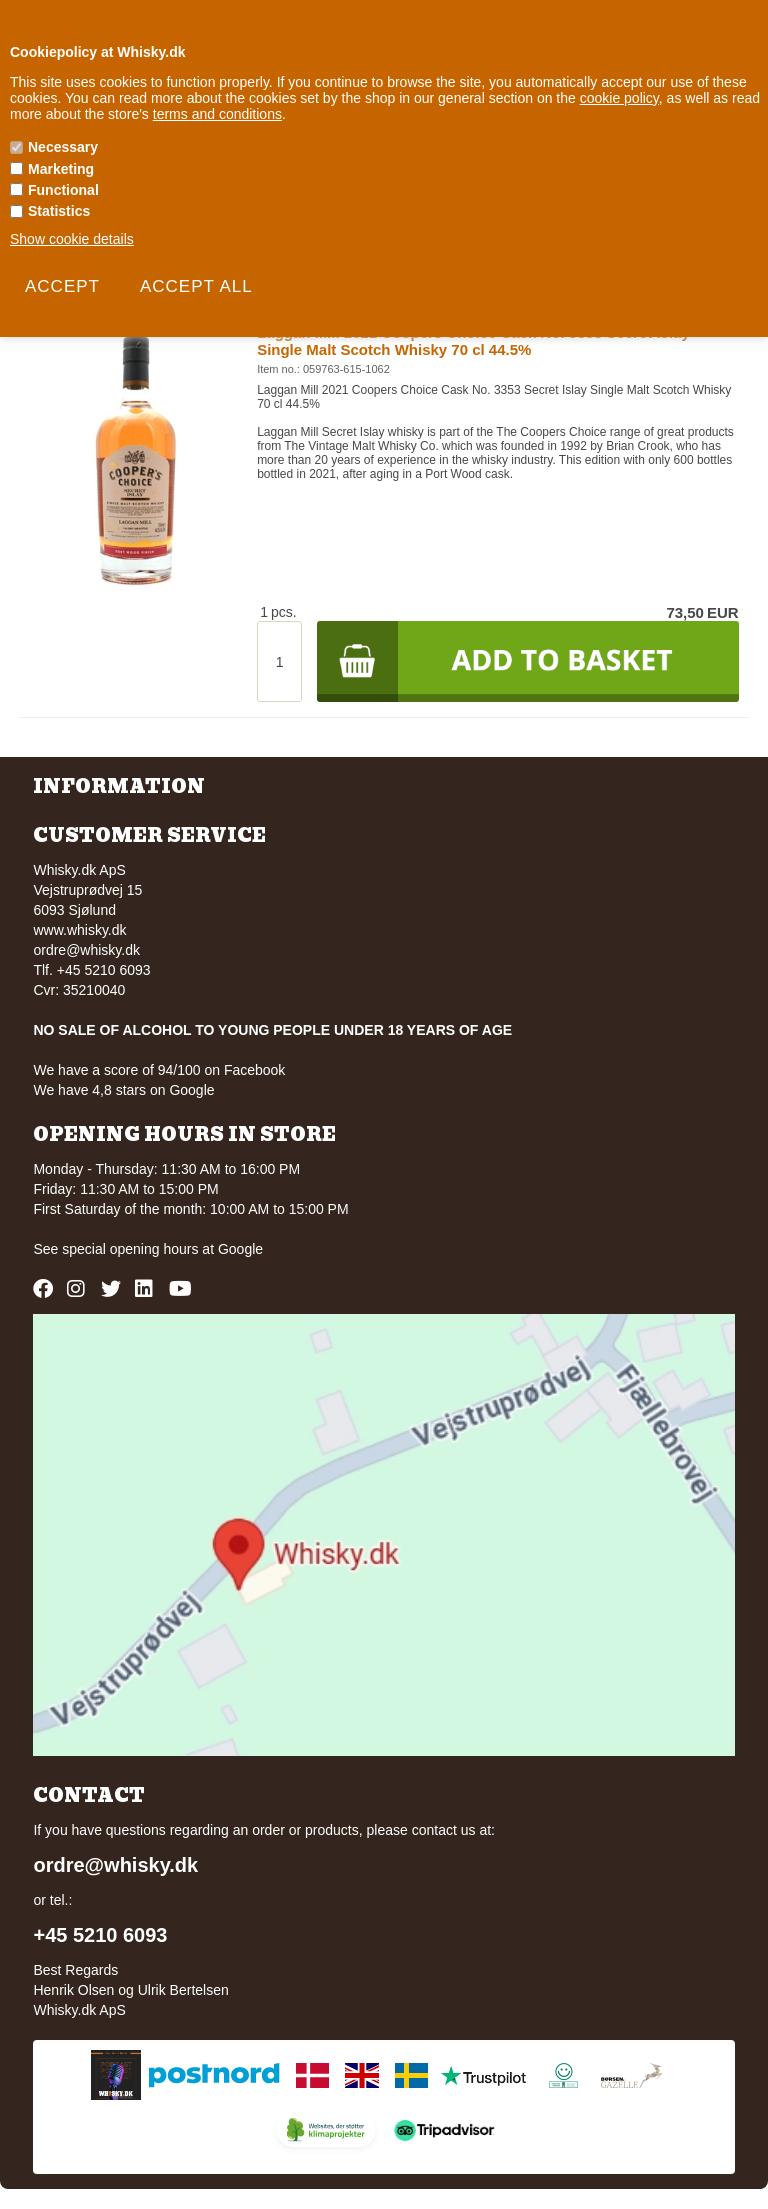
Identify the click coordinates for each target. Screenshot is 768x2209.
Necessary (63, 147)
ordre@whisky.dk (86, 950)
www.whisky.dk (79, 930)
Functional (63, 190)
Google (240, 1249)
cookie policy (619, 98)
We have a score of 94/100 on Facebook (159, 1070)
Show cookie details (72, 239)
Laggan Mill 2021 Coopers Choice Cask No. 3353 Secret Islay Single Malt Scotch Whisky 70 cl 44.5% (473, 341)
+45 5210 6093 (100, 1935)
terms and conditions (217, 114)
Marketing (61, 169)
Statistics (59, 211)
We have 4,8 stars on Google (123, 1090)
